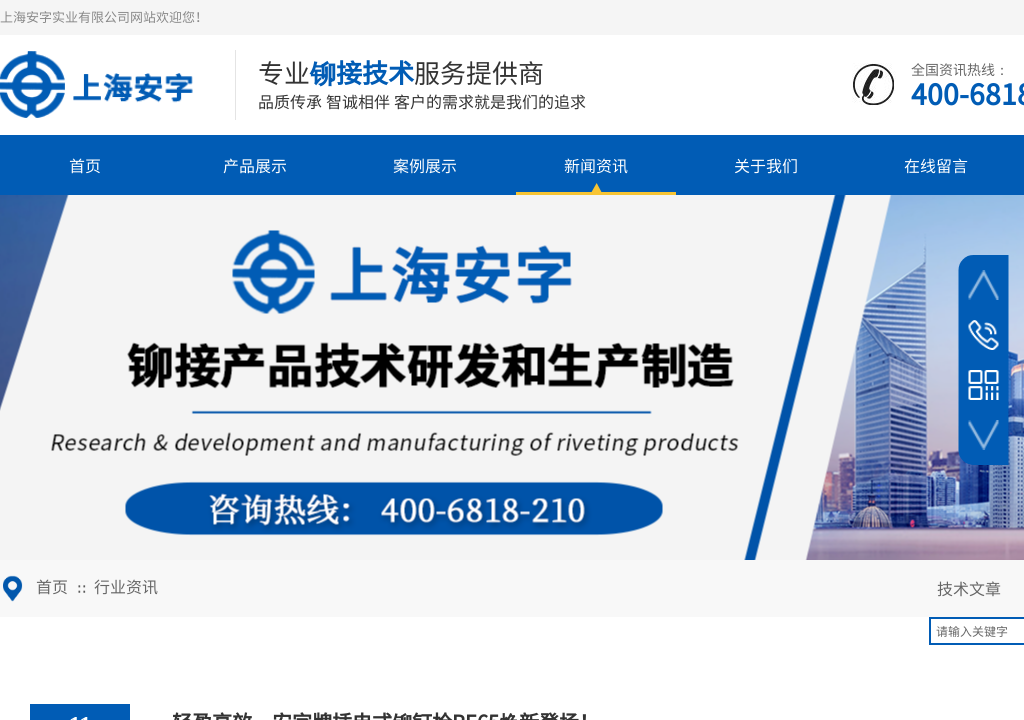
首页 (85, 165)
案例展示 (425, 165)
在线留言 (936, 165)
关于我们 (766, 165)
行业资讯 (126, 586)
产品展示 (255, 165)
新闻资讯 (596, 165)
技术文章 (969, 588)
